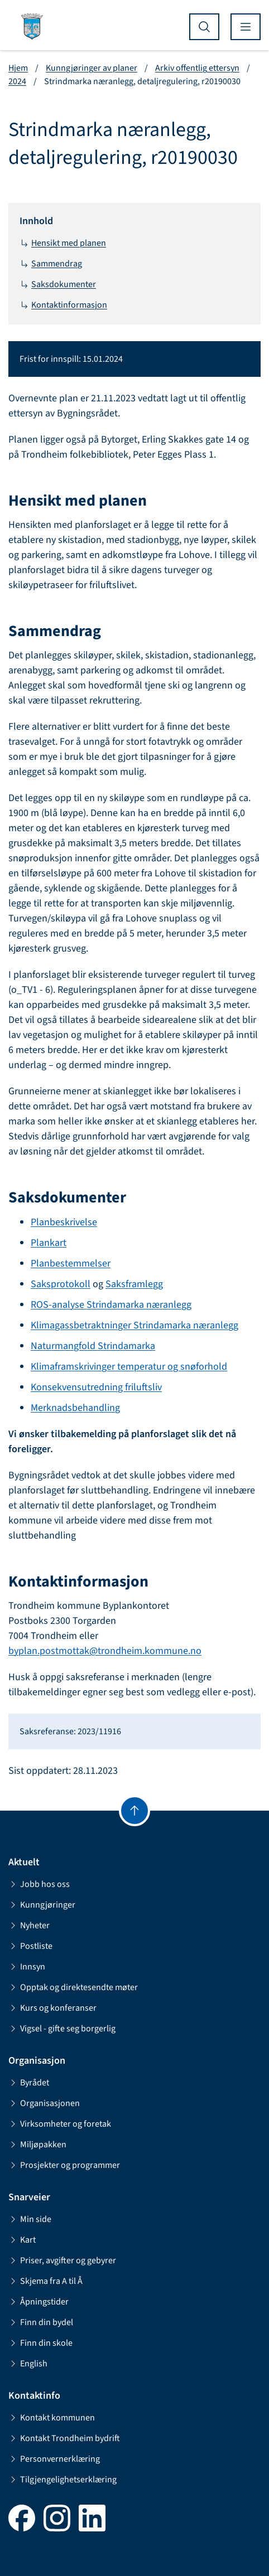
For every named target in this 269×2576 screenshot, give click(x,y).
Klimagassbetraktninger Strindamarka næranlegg (134, 1325)
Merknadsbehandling (75, 1408)
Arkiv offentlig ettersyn (197, 68)
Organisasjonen (44, 2103)
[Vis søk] (204, 26)
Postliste (30, 1946)
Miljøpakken (37, 2144)
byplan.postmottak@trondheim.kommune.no (104, 1651)
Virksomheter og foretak (59, 2124)
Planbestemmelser (71, 1263)
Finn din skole (40, 2343)
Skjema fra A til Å (45, 2281)
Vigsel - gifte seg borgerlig (62, 2028)
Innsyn (26, 1967)
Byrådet (28, 2083)
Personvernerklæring (54, 2459)
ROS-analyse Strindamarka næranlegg (111, 1305)
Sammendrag (51, 264)
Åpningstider (38, 2302)
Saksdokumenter (58, 284)
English (27, 2363)
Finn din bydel (40, 2322)
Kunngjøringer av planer (91, 68)
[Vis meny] (245, 26)
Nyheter (29, 1925)
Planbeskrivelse (64, 1222)
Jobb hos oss (39, 1884)
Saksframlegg (134, 1284)
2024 (17, 81)
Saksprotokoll (60, 1284)
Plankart (48, 1243)
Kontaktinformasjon (63, 305)
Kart (22, 2240)
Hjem (18, 68)
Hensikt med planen (63, 243)
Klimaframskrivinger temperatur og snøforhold (129, 1367)
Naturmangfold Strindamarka (93, 1346)
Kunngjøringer (41, 1905)
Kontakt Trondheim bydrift (64, 2438)
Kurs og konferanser (52, 2008)
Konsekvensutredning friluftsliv (96, 1387)
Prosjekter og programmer (64, 2165)
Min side (29, 2219)
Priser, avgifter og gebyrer (62, 2260)
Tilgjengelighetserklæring (62, 2479)
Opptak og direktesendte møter (73, 1987)
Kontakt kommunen (51, 2418)
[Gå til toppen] (134, 1810)
